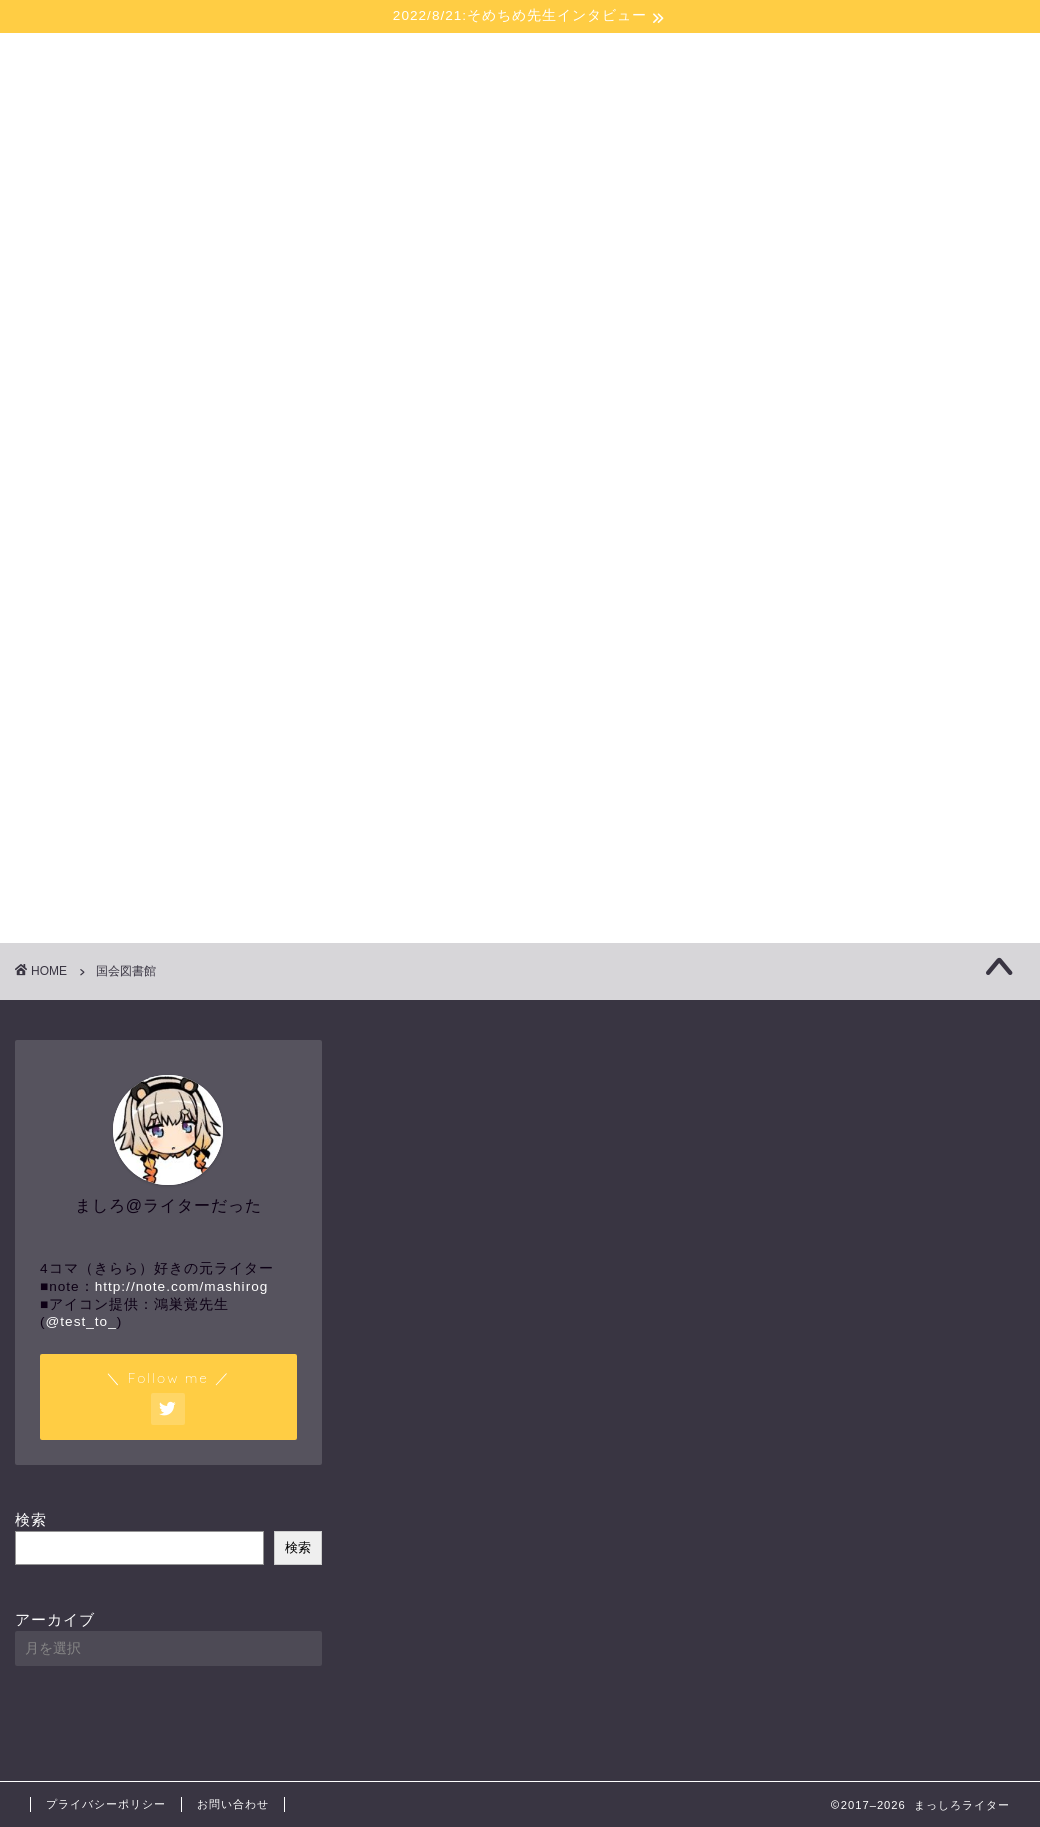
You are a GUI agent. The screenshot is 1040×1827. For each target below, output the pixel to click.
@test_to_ (81, 1321)
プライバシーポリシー (106, 1804)
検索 (31, 1519)
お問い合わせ (233, 1804)
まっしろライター (520, 103)
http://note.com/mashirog (182, 1286)
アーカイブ (55, 1619)
